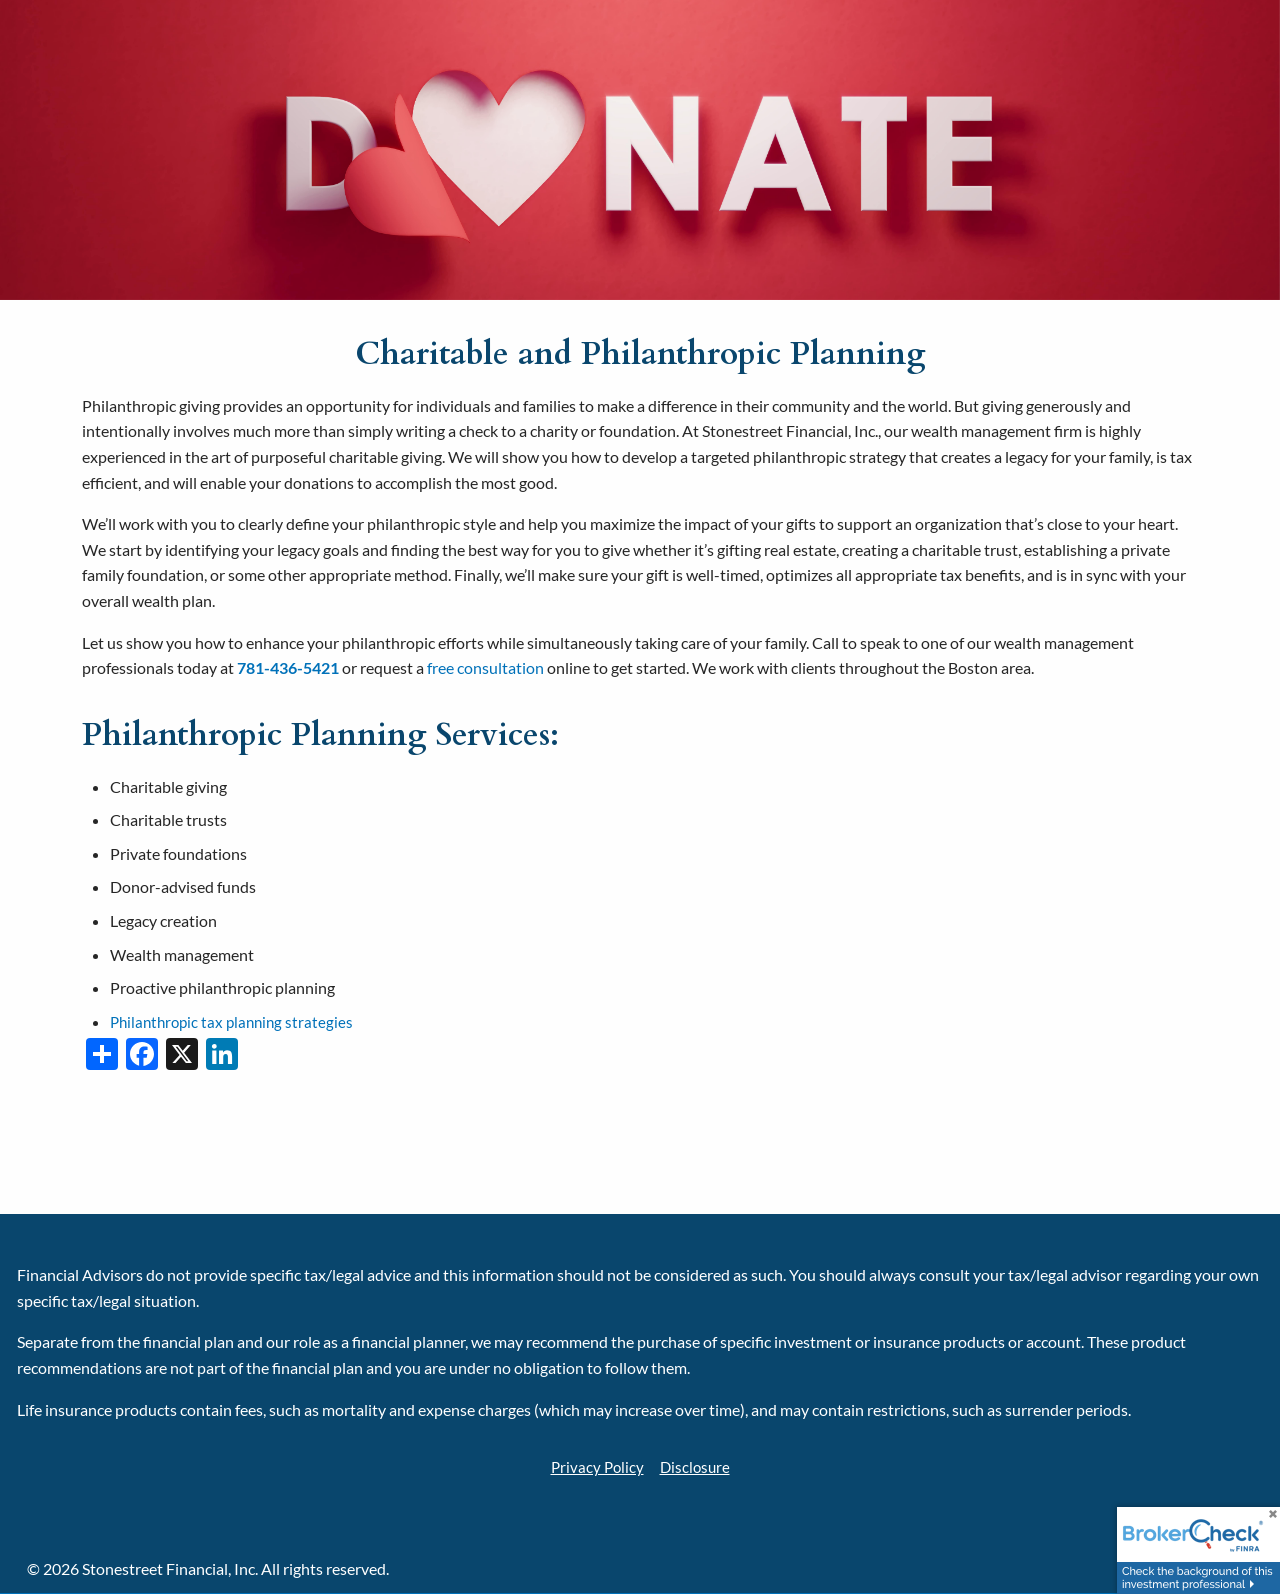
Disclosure (696, 1466)
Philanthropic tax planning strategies (236, 1021)
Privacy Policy (596, 1466)
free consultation (485, 667)
